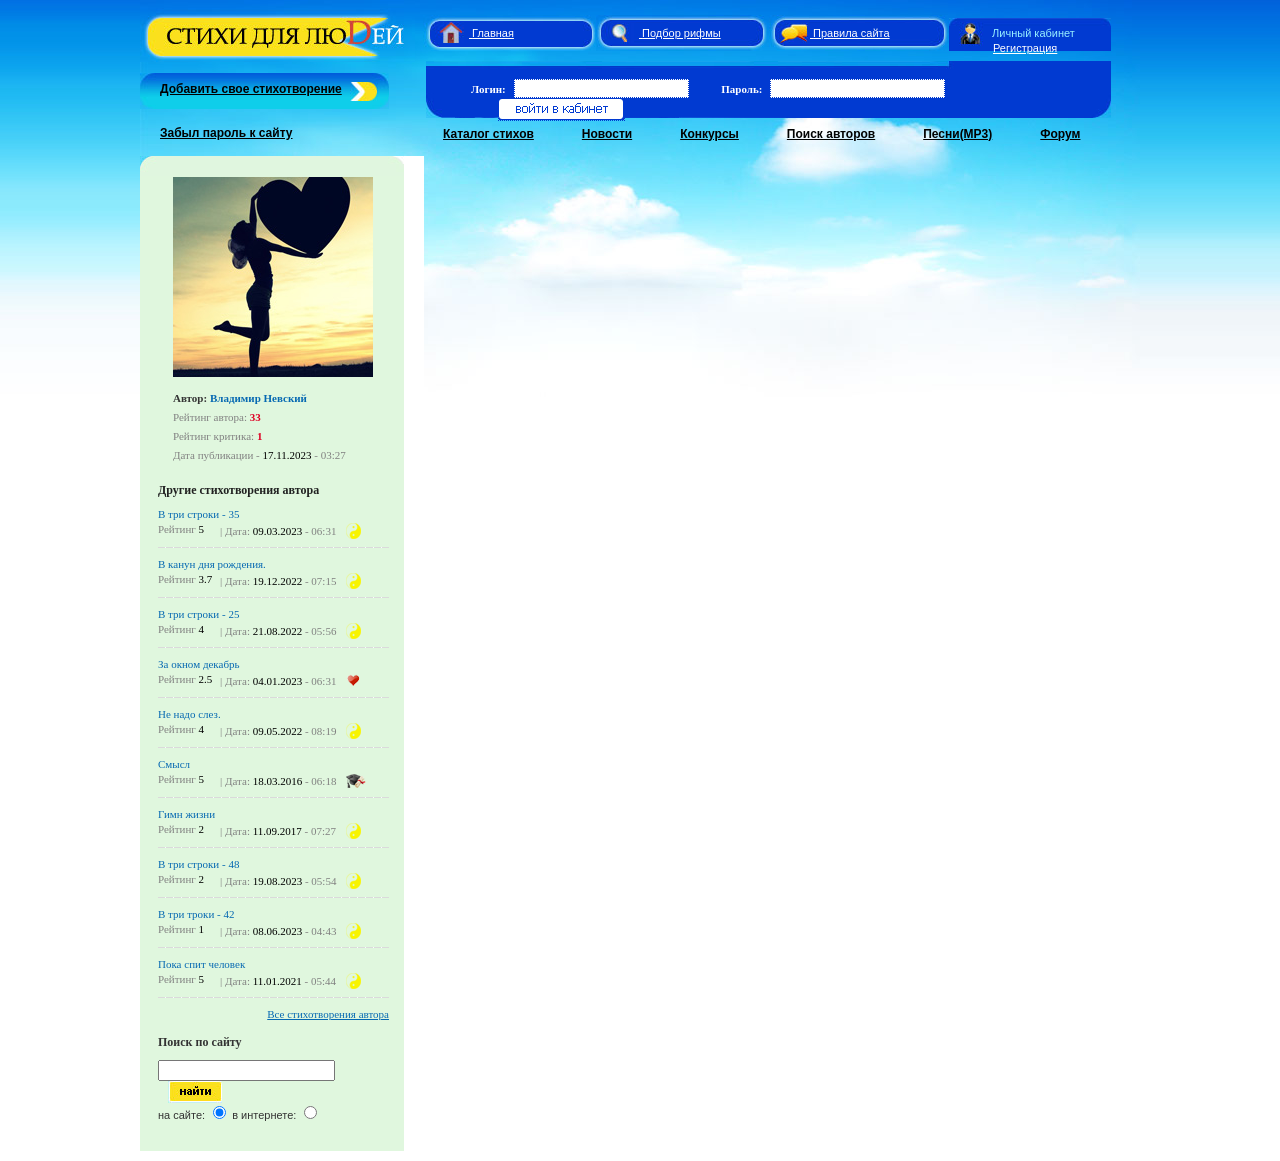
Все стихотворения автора (328, 1014)
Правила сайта (851, 33)
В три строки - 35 (198, 514)
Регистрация (1025, 48)
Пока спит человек (201, 964)
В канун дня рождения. (212, 564)
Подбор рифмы (681, 33)
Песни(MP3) (957, 134)
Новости (607, 134)
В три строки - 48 (198, 864)
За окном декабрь (199, 664)
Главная (493, 33)
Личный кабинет (1033, 33)
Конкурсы (709, 134)
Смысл (174, 764)
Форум (1060, 134)
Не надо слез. (189, 714)
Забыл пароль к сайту (226, 133)
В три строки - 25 (198, 614)
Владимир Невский (258, 398)
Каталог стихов (488, 134)
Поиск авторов (831, 134)
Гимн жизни (186, 814)
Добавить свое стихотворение (251, 89)
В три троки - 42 (196, 914)
